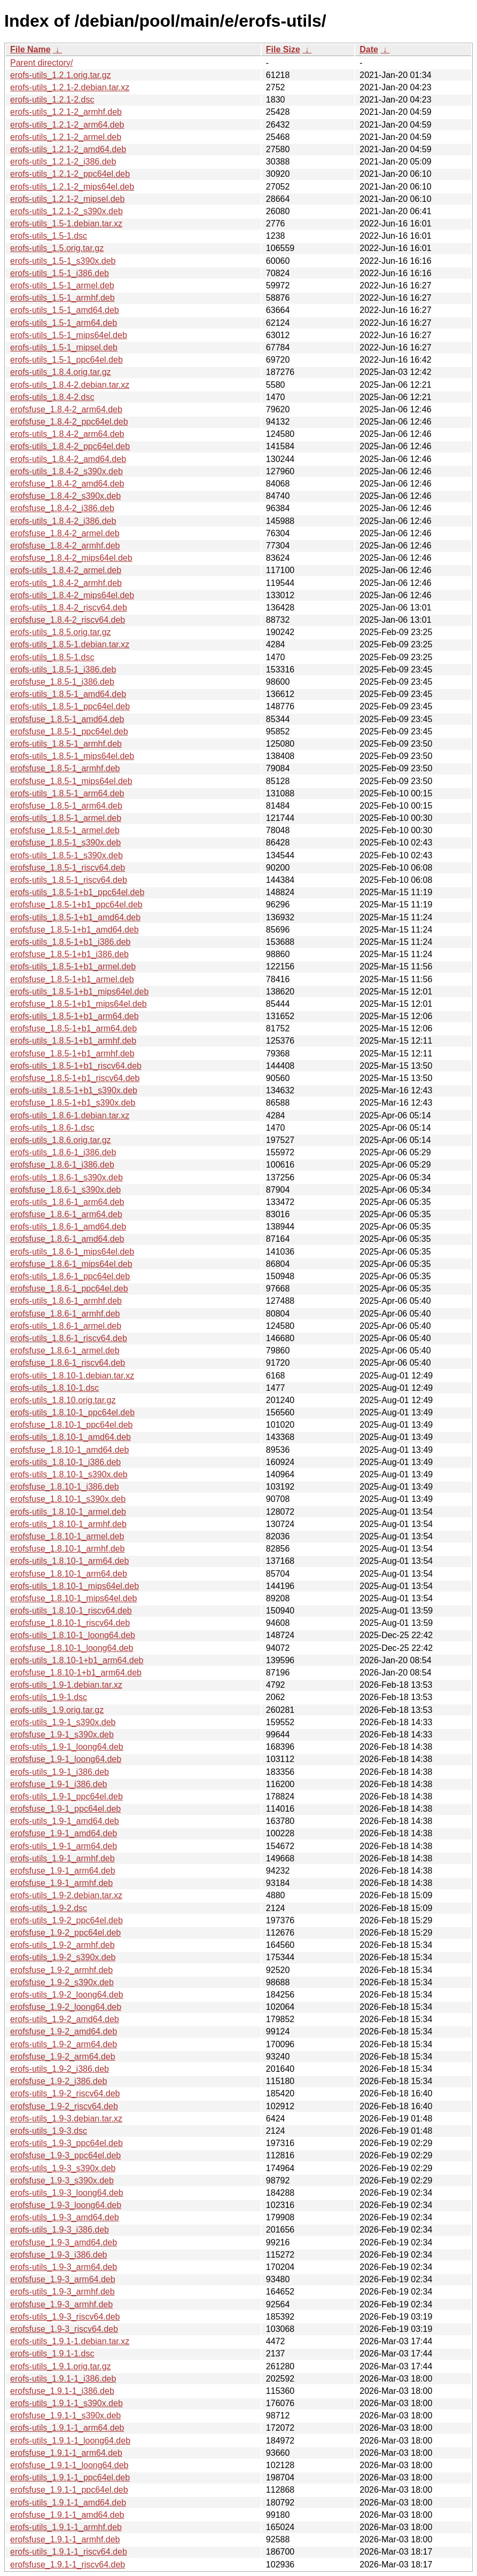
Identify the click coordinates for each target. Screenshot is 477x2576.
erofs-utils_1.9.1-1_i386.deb (63, 2378)
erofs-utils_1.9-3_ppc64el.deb (66, 2143)
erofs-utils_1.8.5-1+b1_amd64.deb (75, 917)
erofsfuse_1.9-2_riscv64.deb (64, 2106)
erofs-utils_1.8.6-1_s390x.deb (66, 1177)
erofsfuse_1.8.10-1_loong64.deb (71, 1648)
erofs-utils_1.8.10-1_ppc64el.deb (72, 1412)
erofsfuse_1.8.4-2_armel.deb (65, 533)
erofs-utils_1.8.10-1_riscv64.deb (71, 1610)
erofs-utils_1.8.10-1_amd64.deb (70, 1437)
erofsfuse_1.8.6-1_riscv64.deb (67, 1362)
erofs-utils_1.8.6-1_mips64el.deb (72, 1251)
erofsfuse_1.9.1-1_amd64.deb (67, 2514)
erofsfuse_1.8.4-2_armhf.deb (65, 545)
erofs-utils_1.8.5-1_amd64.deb (68, 694)
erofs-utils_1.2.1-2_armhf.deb (66, 111)
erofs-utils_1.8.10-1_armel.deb (68, 1511)
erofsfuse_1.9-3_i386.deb (58, 2254)
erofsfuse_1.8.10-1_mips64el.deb (73, 1598)
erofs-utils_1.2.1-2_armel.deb (65, 137)
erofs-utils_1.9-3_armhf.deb (62, 2291)
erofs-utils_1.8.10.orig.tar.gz (62, 1400)
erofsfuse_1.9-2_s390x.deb (62, 1982)
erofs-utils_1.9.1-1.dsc (52, 2353)
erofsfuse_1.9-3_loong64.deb (65, 2205)
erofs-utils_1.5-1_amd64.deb (64, 310)
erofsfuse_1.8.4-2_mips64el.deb (71, 557)
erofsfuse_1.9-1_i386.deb (58, 1784)
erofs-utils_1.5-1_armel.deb (62, 285)
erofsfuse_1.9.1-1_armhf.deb (65, 2539)
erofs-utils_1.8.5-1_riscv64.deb (68, 879)
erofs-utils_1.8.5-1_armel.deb (65, 818)
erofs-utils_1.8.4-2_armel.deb (65, 570)
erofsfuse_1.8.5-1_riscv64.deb (67, 867)
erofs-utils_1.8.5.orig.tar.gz (60, 632)
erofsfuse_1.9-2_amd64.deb (63, 2031)
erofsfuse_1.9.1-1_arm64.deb (66, 2452)
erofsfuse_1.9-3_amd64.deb (63, 2242)
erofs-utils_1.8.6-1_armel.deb (65, 1325)
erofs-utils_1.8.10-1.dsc (54, 1387)
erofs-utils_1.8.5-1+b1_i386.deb (70, 941)
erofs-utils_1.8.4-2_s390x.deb (66, 471)
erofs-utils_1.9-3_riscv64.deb (65, 2316)
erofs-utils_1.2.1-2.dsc (52, 99)
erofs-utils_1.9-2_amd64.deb (64, 2019)
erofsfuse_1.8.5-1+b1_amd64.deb (74, 929)
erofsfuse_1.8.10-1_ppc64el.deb (71, 1424)
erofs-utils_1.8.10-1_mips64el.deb (74, 1586)
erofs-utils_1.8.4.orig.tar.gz (60, 372)
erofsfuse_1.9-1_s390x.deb (62, 1734)
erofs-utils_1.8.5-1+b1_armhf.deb (73, 1040)
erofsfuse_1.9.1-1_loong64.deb (69, 2465)
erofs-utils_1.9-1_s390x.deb (62, 1722)
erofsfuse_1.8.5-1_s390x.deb (65, 842)
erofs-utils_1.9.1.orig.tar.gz (60, 2366)
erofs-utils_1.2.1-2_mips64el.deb (72, 186)
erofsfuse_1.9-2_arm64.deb (62, 2056)
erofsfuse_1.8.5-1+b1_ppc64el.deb (76, 904)
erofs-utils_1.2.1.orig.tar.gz (60, 75)
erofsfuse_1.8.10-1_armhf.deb (67, 1548)
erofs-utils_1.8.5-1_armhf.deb (66, 743)
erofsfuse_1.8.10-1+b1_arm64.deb (76, 1672)
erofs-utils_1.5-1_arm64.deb (63, 322)
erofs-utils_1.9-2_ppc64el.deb (66, 1920)
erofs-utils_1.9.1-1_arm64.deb (67, 2427)
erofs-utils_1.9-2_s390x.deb (62, 1957)
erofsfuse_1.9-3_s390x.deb (62, 2180)
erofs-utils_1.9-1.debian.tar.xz (66, 1684)
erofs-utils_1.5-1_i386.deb (59, 273)
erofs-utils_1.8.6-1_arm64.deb (67, 1202)
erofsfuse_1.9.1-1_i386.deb (62, 2390)
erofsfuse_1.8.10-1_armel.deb (67, 1536)
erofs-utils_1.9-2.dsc (48, 1908)
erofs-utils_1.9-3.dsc (48, 2130)
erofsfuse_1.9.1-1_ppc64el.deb (69, 2489)
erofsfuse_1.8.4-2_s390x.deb (65, 495)
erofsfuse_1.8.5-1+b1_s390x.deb (72, 1102)
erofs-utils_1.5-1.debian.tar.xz (66, 223)
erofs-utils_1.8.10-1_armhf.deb (68, 1524)
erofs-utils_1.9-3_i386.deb (59, 2229)
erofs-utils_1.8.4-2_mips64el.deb (72, 595)
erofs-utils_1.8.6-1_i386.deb (63, 1152)
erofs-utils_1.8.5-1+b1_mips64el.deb (79, 991)
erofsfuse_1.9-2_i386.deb (58, 2081)
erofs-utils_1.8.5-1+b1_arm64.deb (74, 1016)
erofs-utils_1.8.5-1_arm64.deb (67, 793)
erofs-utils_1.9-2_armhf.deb (62, 1944)
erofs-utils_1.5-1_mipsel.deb (64, 347)
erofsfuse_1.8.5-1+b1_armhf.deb (72, 1053)
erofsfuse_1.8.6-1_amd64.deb (67, 1238)
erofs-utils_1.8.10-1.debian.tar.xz (72, 1375)
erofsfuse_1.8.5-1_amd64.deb (67, 719)
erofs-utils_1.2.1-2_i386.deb (63, 161)
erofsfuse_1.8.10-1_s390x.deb (68, 1499)
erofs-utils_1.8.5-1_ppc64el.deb (70, 706)
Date (368, 49)
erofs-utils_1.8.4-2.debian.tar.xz (69, 384)
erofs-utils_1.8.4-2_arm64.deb (67, 434)
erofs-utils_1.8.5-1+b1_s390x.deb (73, 1090)
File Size (283, 49)
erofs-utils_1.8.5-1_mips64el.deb (72, 756)
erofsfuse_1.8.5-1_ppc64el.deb (69, 731)
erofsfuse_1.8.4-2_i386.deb (62, 508)
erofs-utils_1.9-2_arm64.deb (63, 2044)
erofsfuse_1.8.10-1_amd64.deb (69, 1449)
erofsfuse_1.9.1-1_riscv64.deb (67, 2564)
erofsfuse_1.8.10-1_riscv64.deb (70, 1622)
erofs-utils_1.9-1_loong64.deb (66, 1746)
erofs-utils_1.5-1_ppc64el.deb (66, 359)
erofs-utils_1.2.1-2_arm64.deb (67, 124)
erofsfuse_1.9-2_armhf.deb (61, 1970)
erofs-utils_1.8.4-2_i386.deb (63, 521)
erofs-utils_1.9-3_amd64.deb (64, 2217)
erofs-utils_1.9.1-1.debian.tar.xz (69, 2341)
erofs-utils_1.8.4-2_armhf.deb (66, 583)
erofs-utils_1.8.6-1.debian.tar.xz (69, 1115)
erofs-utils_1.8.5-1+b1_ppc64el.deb (77, 892)
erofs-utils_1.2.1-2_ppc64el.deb (70, 173)
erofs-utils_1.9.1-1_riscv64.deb (68, 2551)
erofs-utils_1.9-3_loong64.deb (66, 2192)
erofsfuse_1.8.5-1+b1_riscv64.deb (74, 1078)
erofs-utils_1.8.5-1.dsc (52, 657)
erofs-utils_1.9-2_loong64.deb (66, 1994)
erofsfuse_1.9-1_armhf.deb (61, 1883)
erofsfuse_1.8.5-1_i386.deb (62, 681)
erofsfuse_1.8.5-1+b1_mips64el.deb (78, 1003)
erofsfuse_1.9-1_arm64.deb (62, 1870)
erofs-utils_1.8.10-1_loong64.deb (72, 1635)
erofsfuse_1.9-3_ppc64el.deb (65, 2155)
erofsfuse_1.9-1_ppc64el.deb (65, 1808)
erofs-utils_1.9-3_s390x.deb (62, 2168)
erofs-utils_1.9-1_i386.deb (59, 1771)
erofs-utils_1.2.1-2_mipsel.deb (67, 198)
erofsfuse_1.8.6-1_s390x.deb (65, 1189)
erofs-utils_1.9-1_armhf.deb (62, 1858)
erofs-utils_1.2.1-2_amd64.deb (68, 149)
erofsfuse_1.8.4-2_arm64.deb (66, 409)
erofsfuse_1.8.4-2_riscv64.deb (67, 619)
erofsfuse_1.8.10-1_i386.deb (64, 1486)
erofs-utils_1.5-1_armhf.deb (62, 297)
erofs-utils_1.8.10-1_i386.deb (65, 1462)
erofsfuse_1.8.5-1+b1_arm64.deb (73, 1028)
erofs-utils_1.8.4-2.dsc (52, 397)
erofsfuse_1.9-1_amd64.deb (63, 1833)
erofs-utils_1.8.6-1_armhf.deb (66, 1300)
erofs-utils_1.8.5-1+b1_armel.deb (73, 966)
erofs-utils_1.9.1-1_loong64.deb (70, 2440)
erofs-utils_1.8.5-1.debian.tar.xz (69, 644)
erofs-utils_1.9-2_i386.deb (59, 2068)
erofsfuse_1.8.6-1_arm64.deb (66, 1214)
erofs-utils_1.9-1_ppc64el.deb (66, 1796)
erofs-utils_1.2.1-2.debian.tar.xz (69, 87)
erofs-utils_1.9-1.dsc (48, 1697)
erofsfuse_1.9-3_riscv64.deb (64, 2329)
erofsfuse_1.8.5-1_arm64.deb (66, 805)
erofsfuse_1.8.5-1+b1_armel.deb (72, 979)
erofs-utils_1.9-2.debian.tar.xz (66, 1895)
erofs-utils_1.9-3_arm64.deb (63, 2267)
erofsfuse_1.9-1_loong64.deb (65, 1759)
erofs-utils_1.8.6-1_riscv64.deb (68, 1338)
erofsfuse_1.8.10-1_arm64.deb (68, 1573)
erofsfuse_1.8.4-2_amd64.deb (67, 483)
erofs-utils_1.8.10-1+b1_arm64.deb (77, 1660)
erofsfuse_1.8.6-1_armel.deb (65, 1350)
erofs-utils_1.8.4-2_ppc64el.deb (70, 446)
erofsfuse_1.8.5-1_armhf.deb (65, 768)
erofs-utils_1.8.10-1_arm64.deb (69, 1560)
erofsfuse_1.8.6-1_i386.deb (62, 1164)
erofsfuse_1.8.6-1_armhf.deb (65, 1313)
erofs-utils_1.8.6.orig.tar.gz (60, 1140)
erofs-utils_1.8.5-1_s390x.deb (66, 855)
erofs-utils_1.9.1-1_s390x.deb (66, 2403)
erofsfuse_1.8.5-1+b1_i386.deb (69, 954)
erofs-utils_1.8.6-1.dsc (52, 1127)
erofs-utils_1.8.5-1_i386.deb (63, 669)
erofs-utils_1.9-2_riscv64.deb (65, 2093)
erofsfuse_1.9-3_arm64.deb (62, 2279)
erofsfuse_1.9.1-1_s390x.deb (65, 2415)
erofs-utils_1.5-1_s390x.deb (62, 260)
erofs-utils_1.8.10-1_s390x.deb (69, 1474)
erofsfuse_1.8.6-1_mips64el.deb (71, 1264)
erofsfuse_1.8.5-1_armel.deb (65, 830)
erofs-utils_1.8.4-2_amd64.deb (68, 459)
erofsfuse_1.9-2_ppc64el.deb (65, 1932)
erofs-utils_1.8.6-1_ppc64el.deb (70, 1276)
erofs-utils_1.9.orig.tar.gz (57, 1709)
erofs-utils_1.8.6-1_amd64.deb (68, 1226)
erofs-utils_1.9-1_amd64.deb (64, 1821)
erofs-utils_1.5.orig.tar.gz (57, 248)
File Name (30, 49)
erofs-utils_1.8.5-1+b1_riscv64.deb (76, 1065)
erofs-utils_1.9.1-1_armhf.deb (66, 2527)
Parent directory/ (41, 62)
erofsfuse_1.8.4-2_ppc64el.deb (69, 421)
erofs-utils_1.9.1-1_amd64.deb (68, 2502)
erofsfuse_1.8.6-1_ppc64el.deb (69, 1288)
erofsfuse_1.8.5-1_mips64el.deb (71, 781)
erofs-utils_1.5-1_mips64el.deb (68, 335)
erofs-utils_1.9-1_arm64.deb (63, 1846)
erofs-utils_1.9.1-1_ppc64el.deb (70, 2477)
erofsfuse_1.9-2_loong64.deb (65, 2006)
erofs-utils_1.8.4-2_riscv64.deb (68, 607)
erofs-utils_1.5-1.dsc (48, 235)
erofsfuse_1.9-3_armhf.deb (61, 2304)
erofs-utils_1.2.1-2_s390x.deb (66, 211)
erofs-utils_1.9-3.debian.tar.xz (66, 2118)
